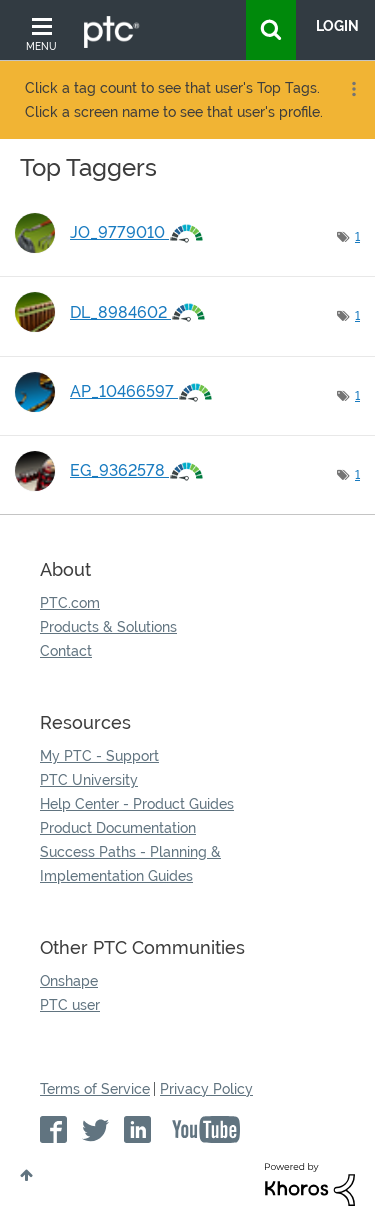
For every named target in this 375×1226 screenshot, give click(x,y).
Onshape (69, 981)
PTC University (89, 780)
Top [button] (26, 1175)
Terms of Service (95, 1089)
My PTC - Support (99, 756)
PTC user (70, 1005)
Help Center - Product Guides (137, 804)
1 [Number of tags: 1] (357, 237)
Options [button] (352, 89)
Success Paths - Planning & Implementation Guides (130, 864)
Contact (66, 651)
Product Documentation (118, 828)
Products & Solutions (108, 627)
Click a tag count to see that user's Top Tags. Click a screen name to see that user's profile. (174, 100)
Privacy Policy (206, 1089)
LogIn (337, 26)
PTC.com (70, 603)
